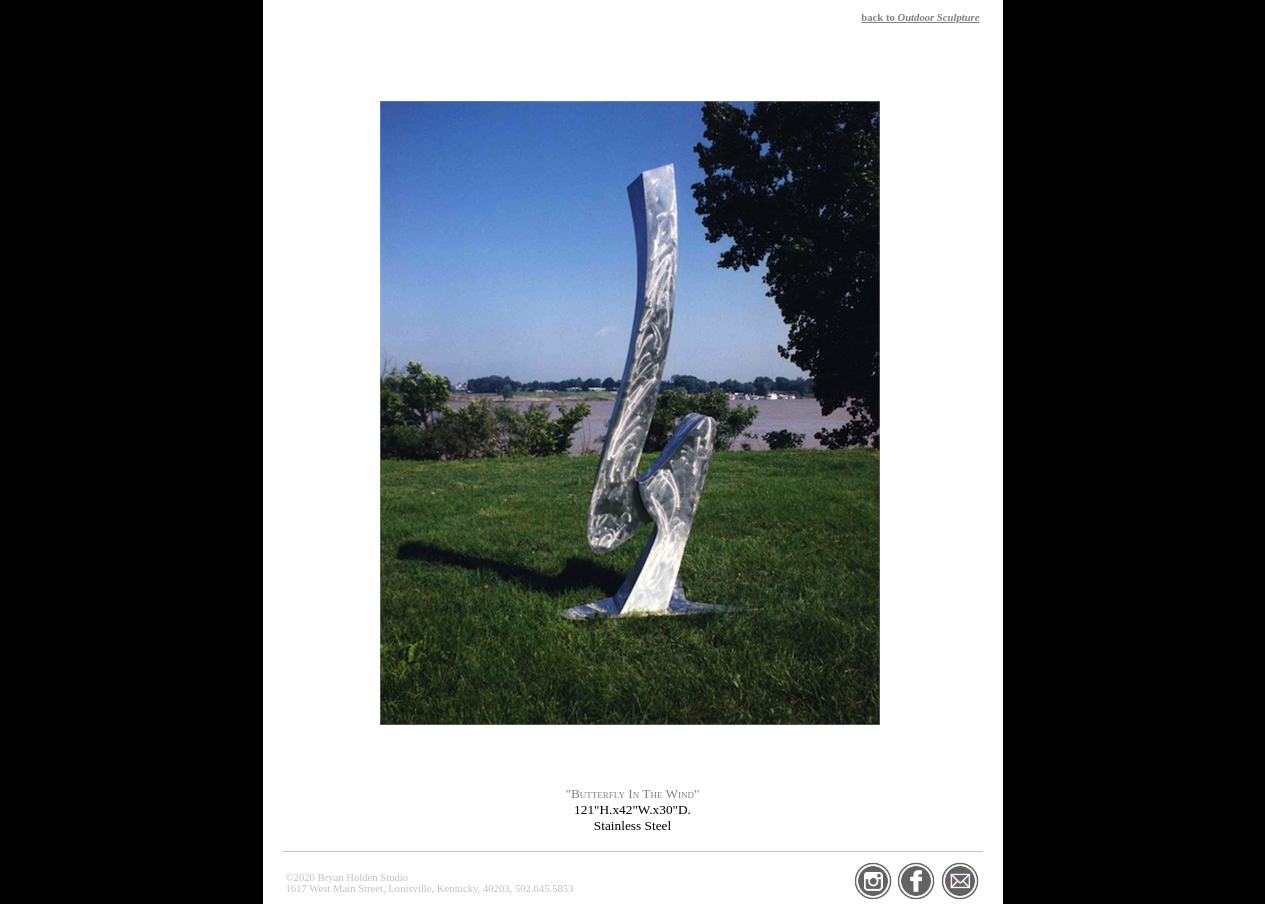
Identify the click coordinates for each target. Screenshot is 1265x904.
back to (920, 17)
